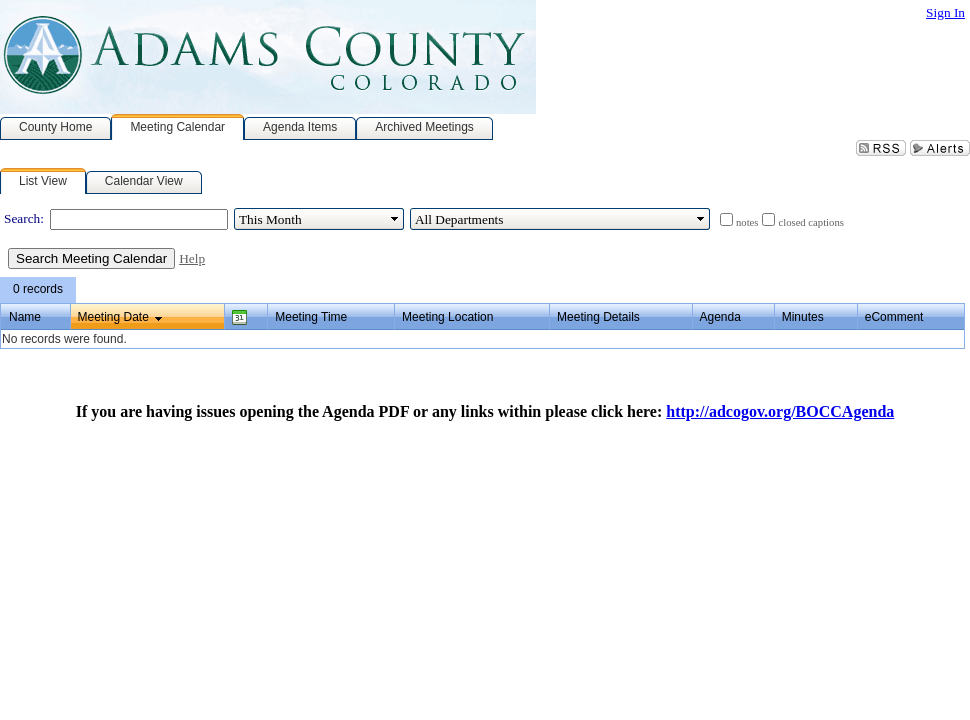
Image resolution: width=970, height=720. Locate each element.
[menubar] (38, 290)
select (395, 219)
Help (192, 258)
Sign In (945, 12)
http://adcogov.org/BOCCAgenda (780, 411)
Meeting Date (113, 317)
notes (747, 222)
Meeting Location (447, 317)
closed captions (810, 222)
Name (25, 317)
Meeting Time (311, 317)
